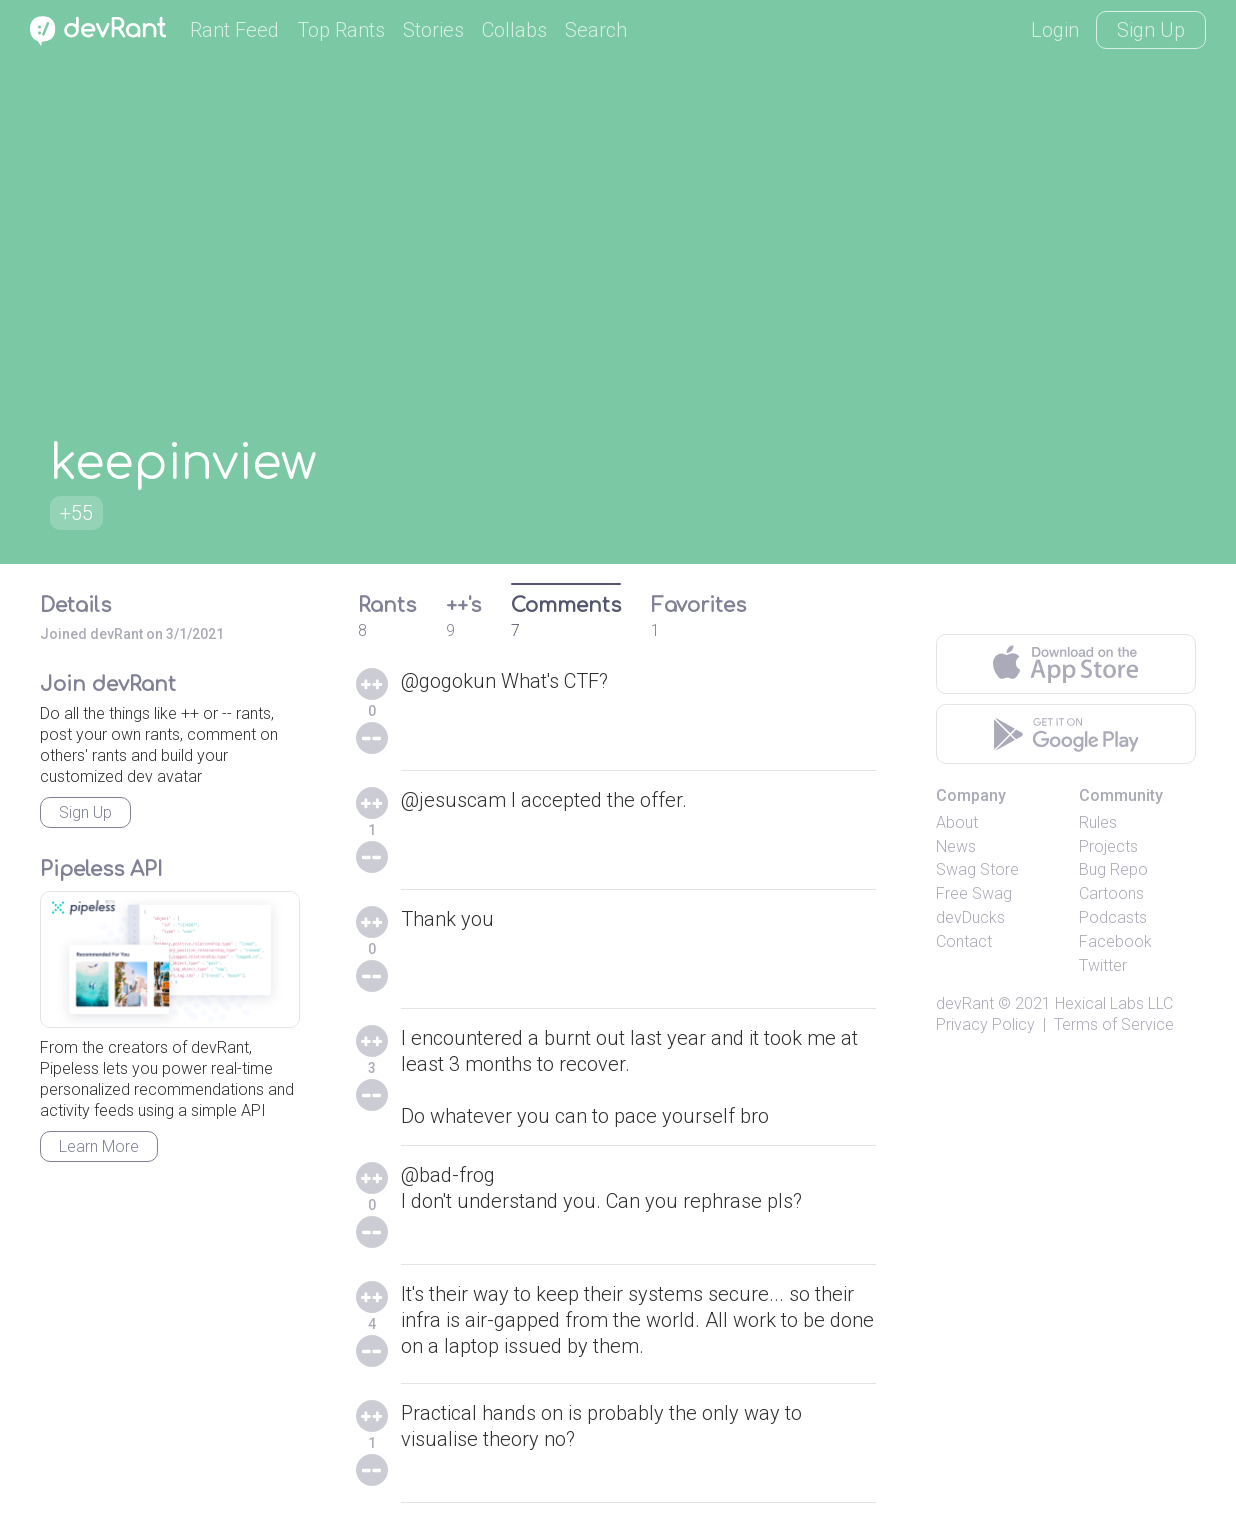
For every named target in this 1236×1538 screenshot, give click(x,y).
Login (1055, 30)
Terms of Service (1114, 1024)
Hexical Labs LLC (1114, 1003)
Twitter (1103, 965)
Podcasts (1113, 917)
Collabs (514, 30)
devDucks (970, 917)
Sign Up (1151, 30)
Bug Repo (1113, 869)
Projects (1108, 846)
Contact (964, 941)
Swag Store (977, 869)
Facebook (1115, 941)
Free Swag (974, 893)
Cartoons (1111, 893)
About (957, 822)
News (956, 846)
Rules (1098, 822)
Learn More (99, 1146)
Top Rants (341, 30)
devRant (965, 1003)
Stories (433, 30)
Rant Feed (234, 30)
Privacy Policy (985, 1024)
